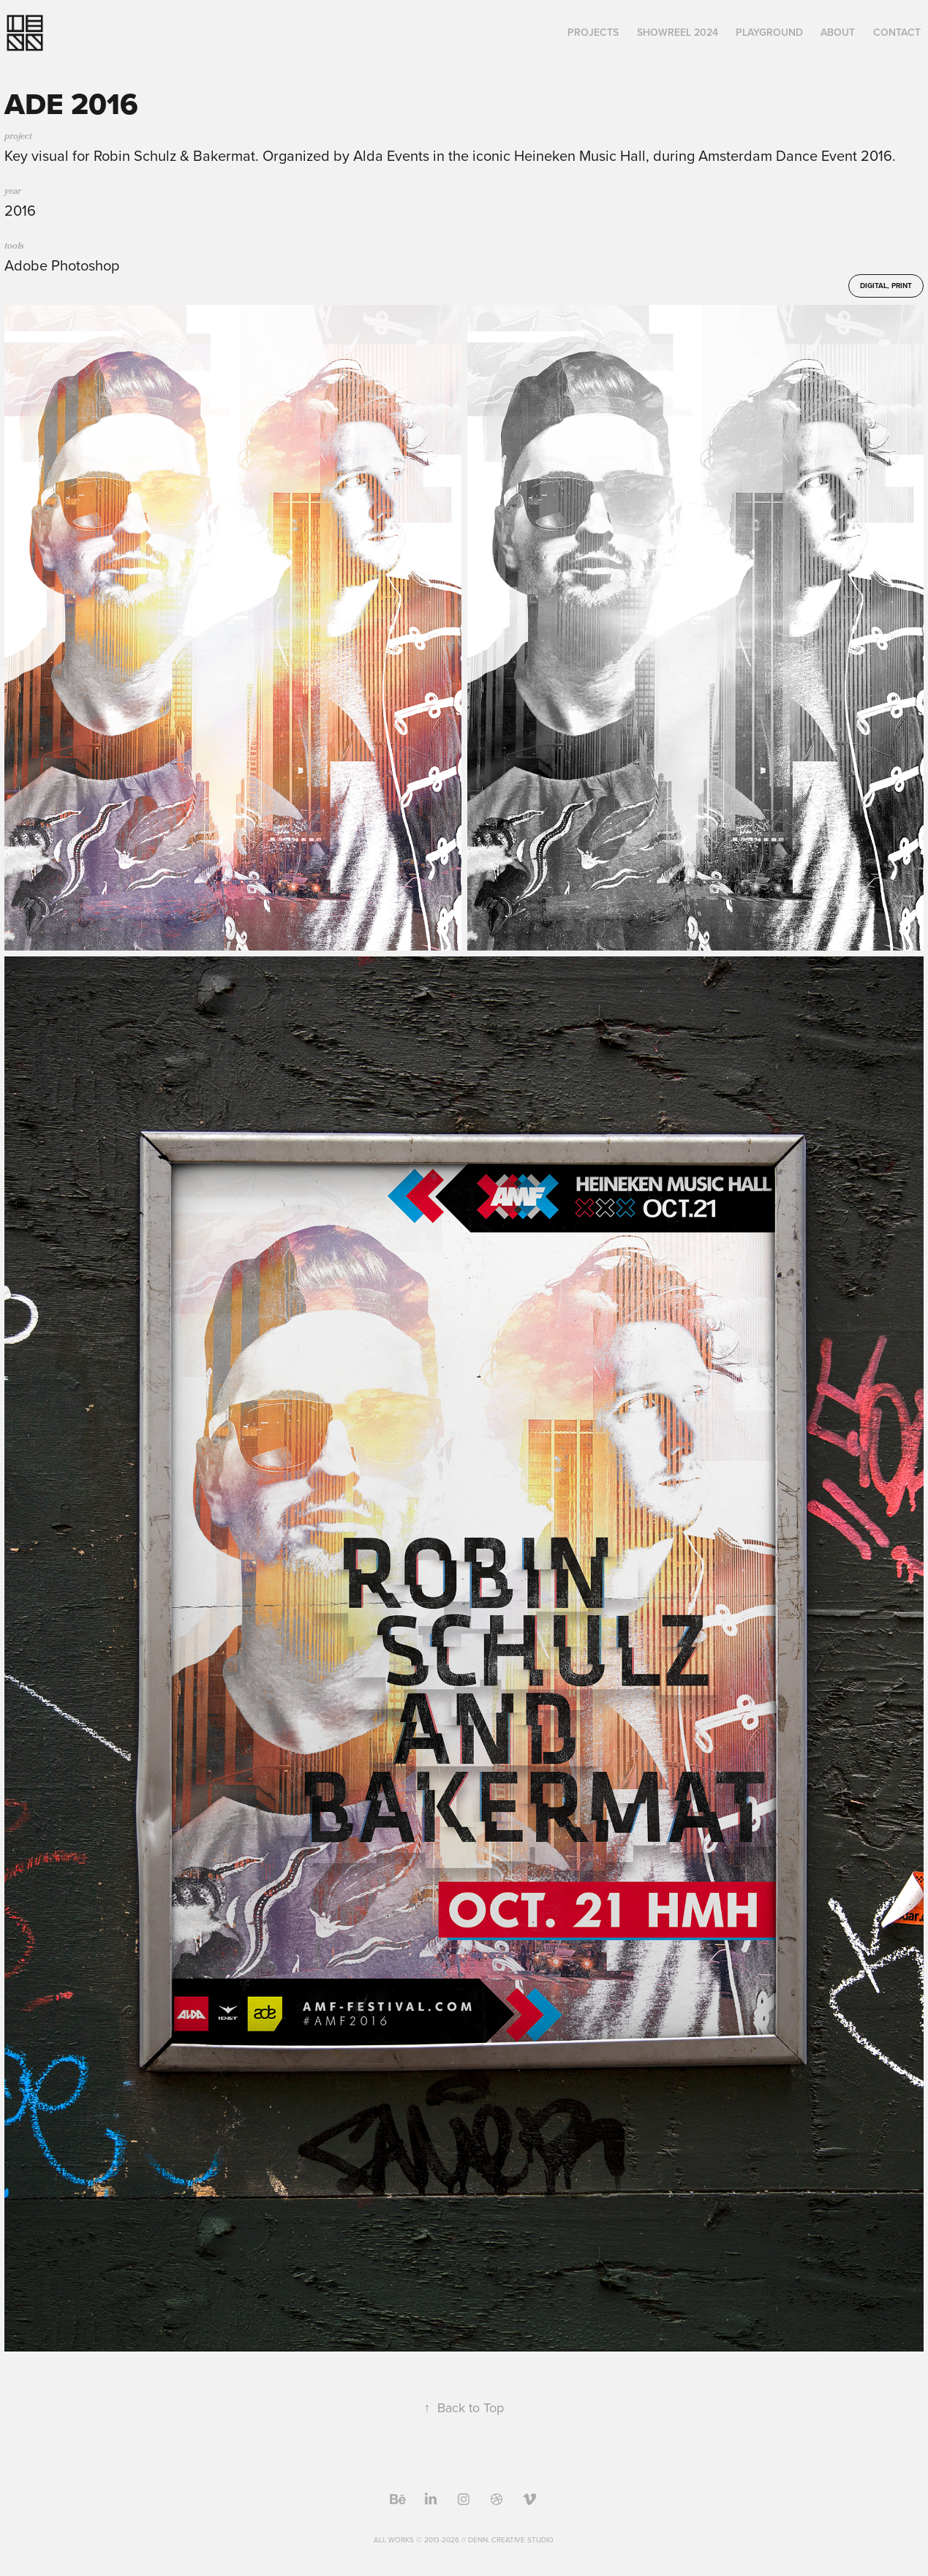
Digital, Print (886, 285)
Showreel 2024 (677, 32)
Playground (769, 32)
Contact (897, 32)
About (838, 32)
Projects (593, 32)
